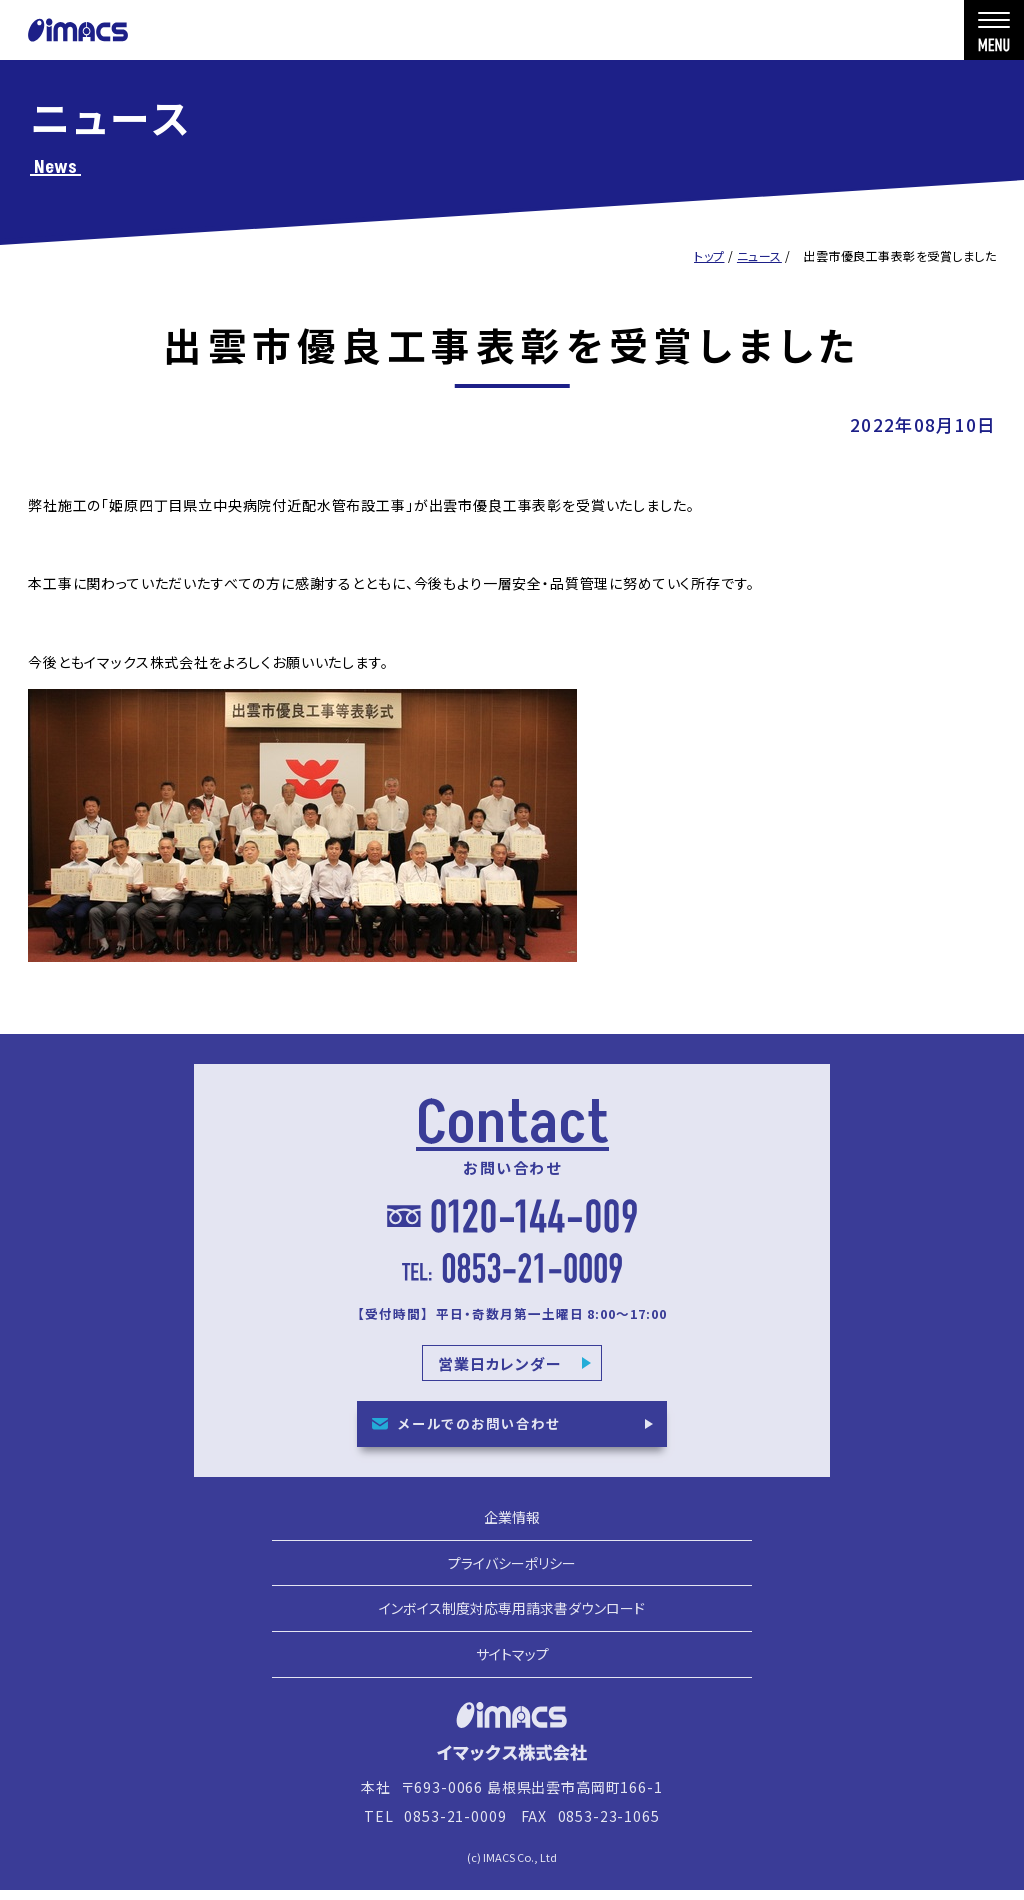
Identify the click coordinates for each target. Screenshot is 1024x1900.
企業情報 (512, 1536)
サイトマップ (512, 1673)
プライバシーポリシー (512, 1582)
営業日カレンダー (500, 1372)
